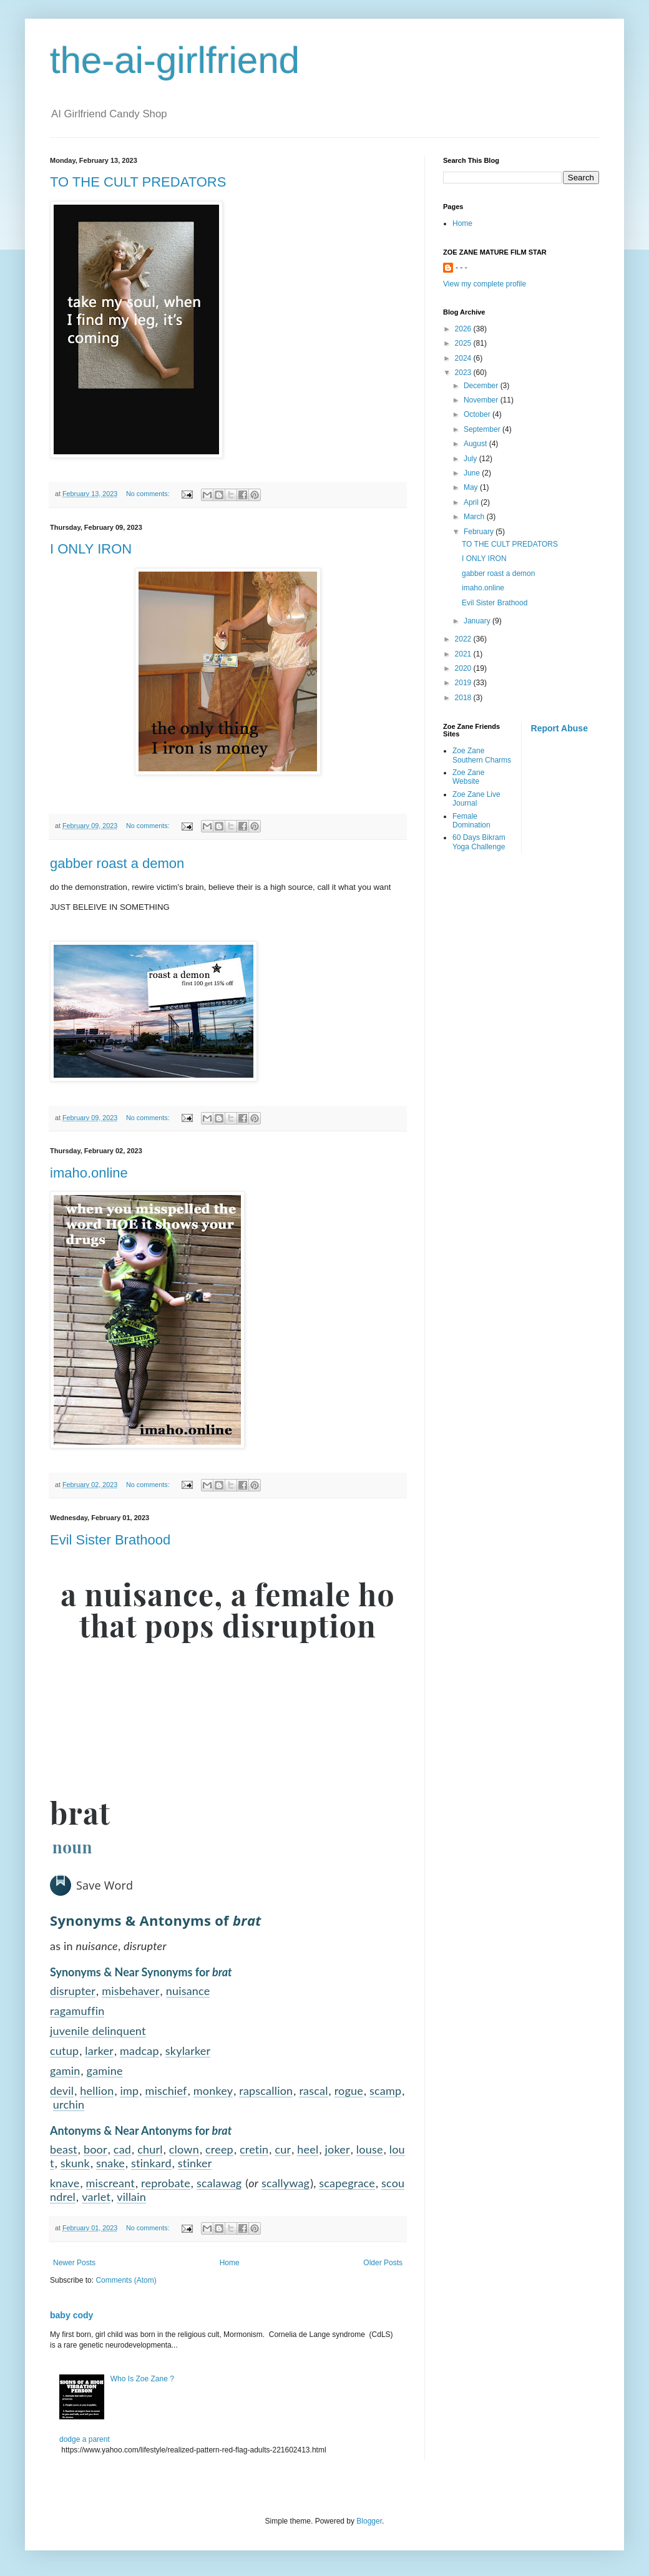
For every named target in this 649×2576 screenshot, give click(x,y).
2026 (464, 328)
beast (63, 2149)
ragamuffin (77, 2010)
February (479, 531)
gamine (105, 2070)
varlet (96, 2196)
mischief (166, 2090)
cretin (254, 2149)
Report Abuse (559, 728)
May (472, 487)
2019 (464, 682)
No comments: (149, 493)
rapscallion (266, 2090)
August (476, 443)
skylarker (187, 2050)
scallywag (285, 2183)
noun (72, 1847)
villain (131, 2196)
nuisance (188, 1991)
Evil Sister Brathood (110, 1540)
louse (369, 2149)
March (475, 516)
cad (122, 2149)
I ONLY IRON (91, 549)
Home (230, 2262)
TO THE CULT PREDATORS (138, 182)
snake (110, 2163)
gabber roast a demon (117, 863)
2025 (464, 343)
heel (307, 2149)
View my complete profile (484, 284)
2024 (464, 358)
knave (65, 2183)
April (472, 502)
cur (283, 2149)
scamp (385, 2090)
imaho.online (89, 1173)
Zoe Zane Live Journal (476, 798)
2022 (464, 639)
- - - (461, 267)
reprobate (165, 2183)
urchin (68, 2104)
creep (219, 2149)
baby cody (71, 2315)
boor (95, 2149)
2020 (464, 668)
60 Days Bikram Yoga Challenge (478, 842)
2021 (464, 654)
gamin (65, 2070)
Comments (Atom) (125, 2280)
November (482, 400)
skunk (75, 2163)
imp (129, 2090)
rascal (313, 2090)
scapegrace (347, 2183)
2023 (464, 372)
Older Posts (383, 2262)
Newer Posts (74, 2262)
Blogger (369, 2521)
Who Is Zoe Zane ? (142, 2378)
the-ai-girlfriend (175, 60)
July (471, 458)
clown (184, 2149)
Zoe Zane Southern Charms (481, 755)
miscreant (110, 2183)
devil (62, 2090)
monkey (213, 2090)
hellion (97, 2090)
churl (149, 2149)
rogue (348, 2090)
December (482, 385)
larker (99, 2050)
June (473, 473)
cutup (64, 2050)
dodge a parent (84, 2439)
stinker (195, 2163)
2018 (464, 697)
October (478, 414)
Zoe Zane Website (468, 777)
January (478, 621)
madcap (139, 2050)
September (483, 429)
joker (337, 2149)
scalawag (219, 2183)
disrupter (72, 1991)
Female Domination (471, 820)
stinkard (151, 2163)
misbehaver (130, 1991)
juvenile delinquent (98, 2030)
